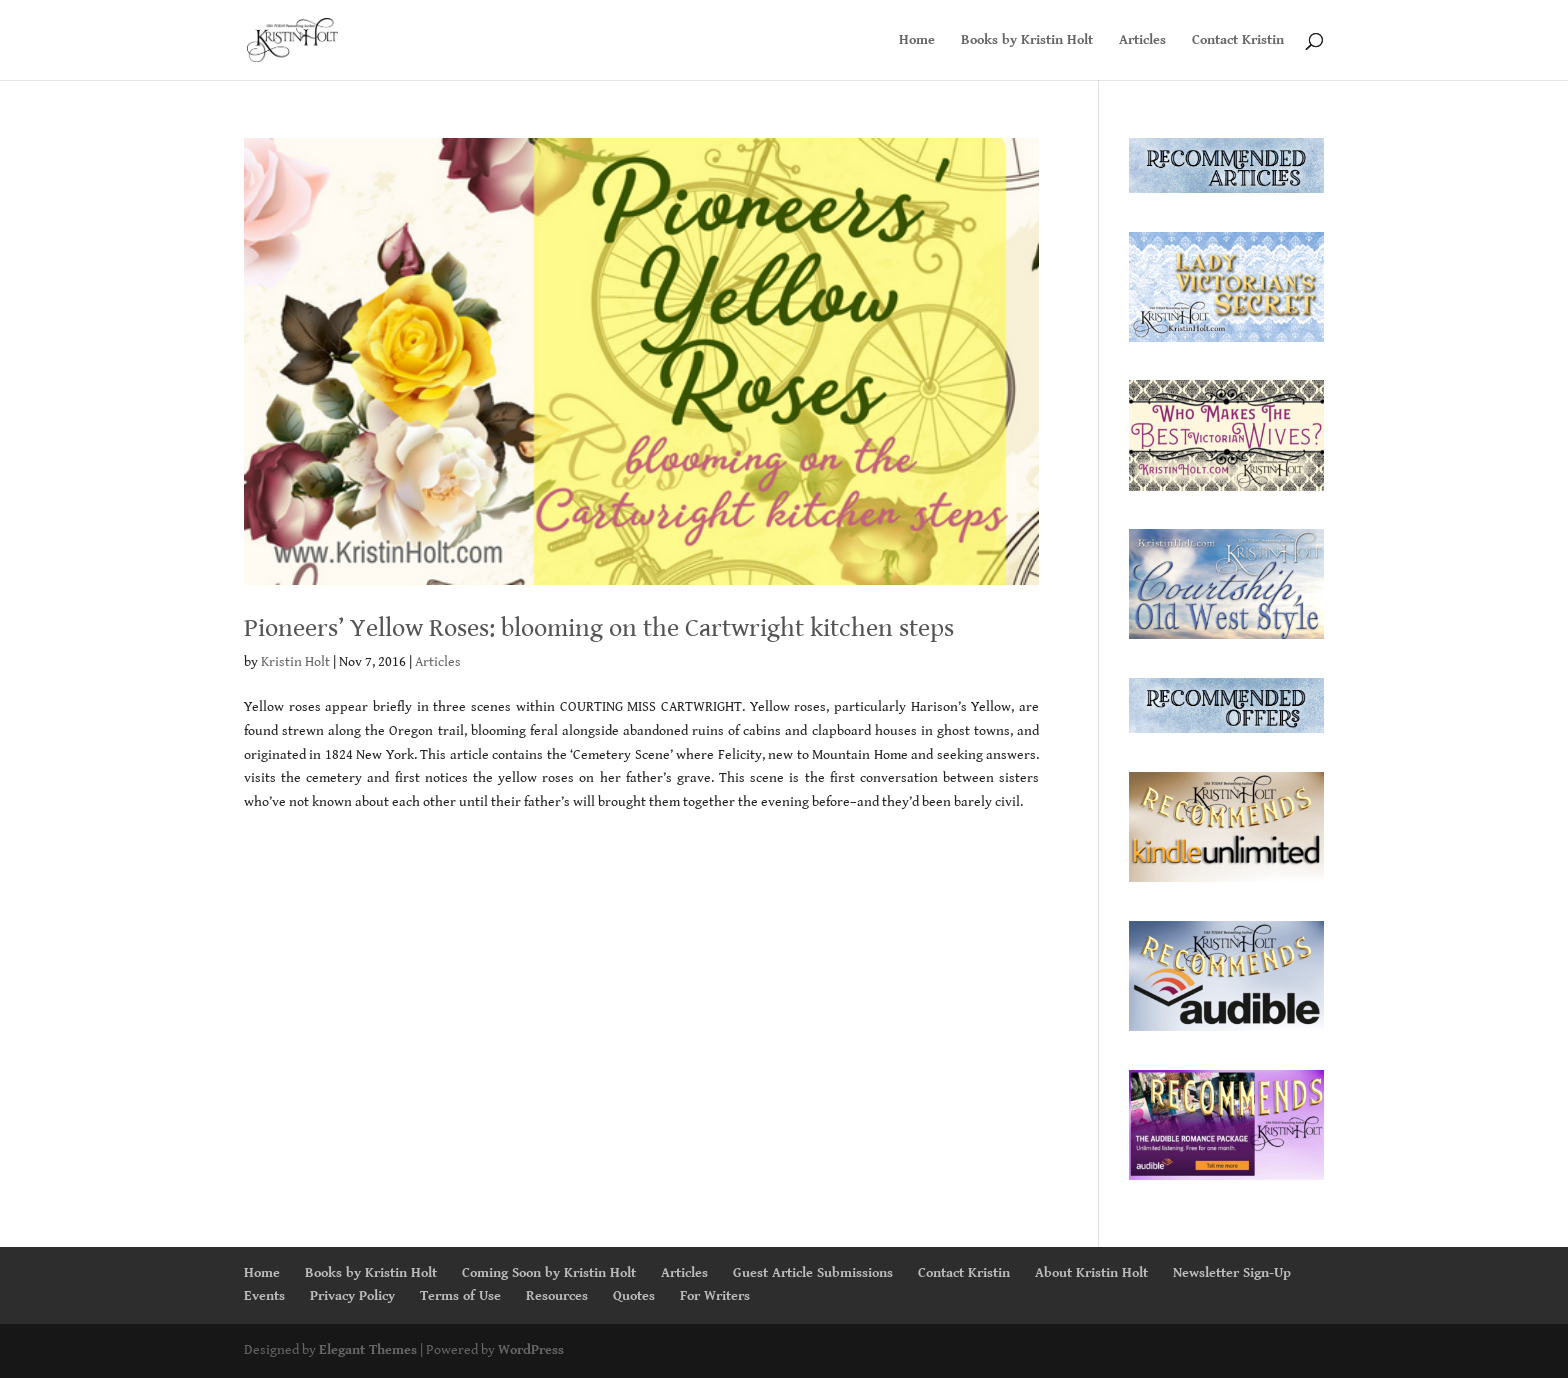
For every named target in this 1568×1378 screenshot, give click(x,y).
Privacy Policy (352, 1296)
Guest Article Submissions (813, 1273)
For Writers (715, 1296)
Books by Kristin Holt (1027, 40)
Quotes (634, 1296)
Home (917, 40)
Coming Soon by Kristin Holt (549, 1273)
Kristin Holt (295, 662)
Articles (1142, 40)
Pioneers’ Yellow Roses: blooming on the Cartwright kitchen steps (599, 628)
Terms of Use (460, 1296)
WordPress (531, 1350)
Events (264, 1296)
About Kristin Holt (1091, 1273)
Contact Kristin (1238, 40)
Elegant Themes (368, 1350)
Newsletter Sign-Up (1232, 1273)
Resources (557, 1296)
